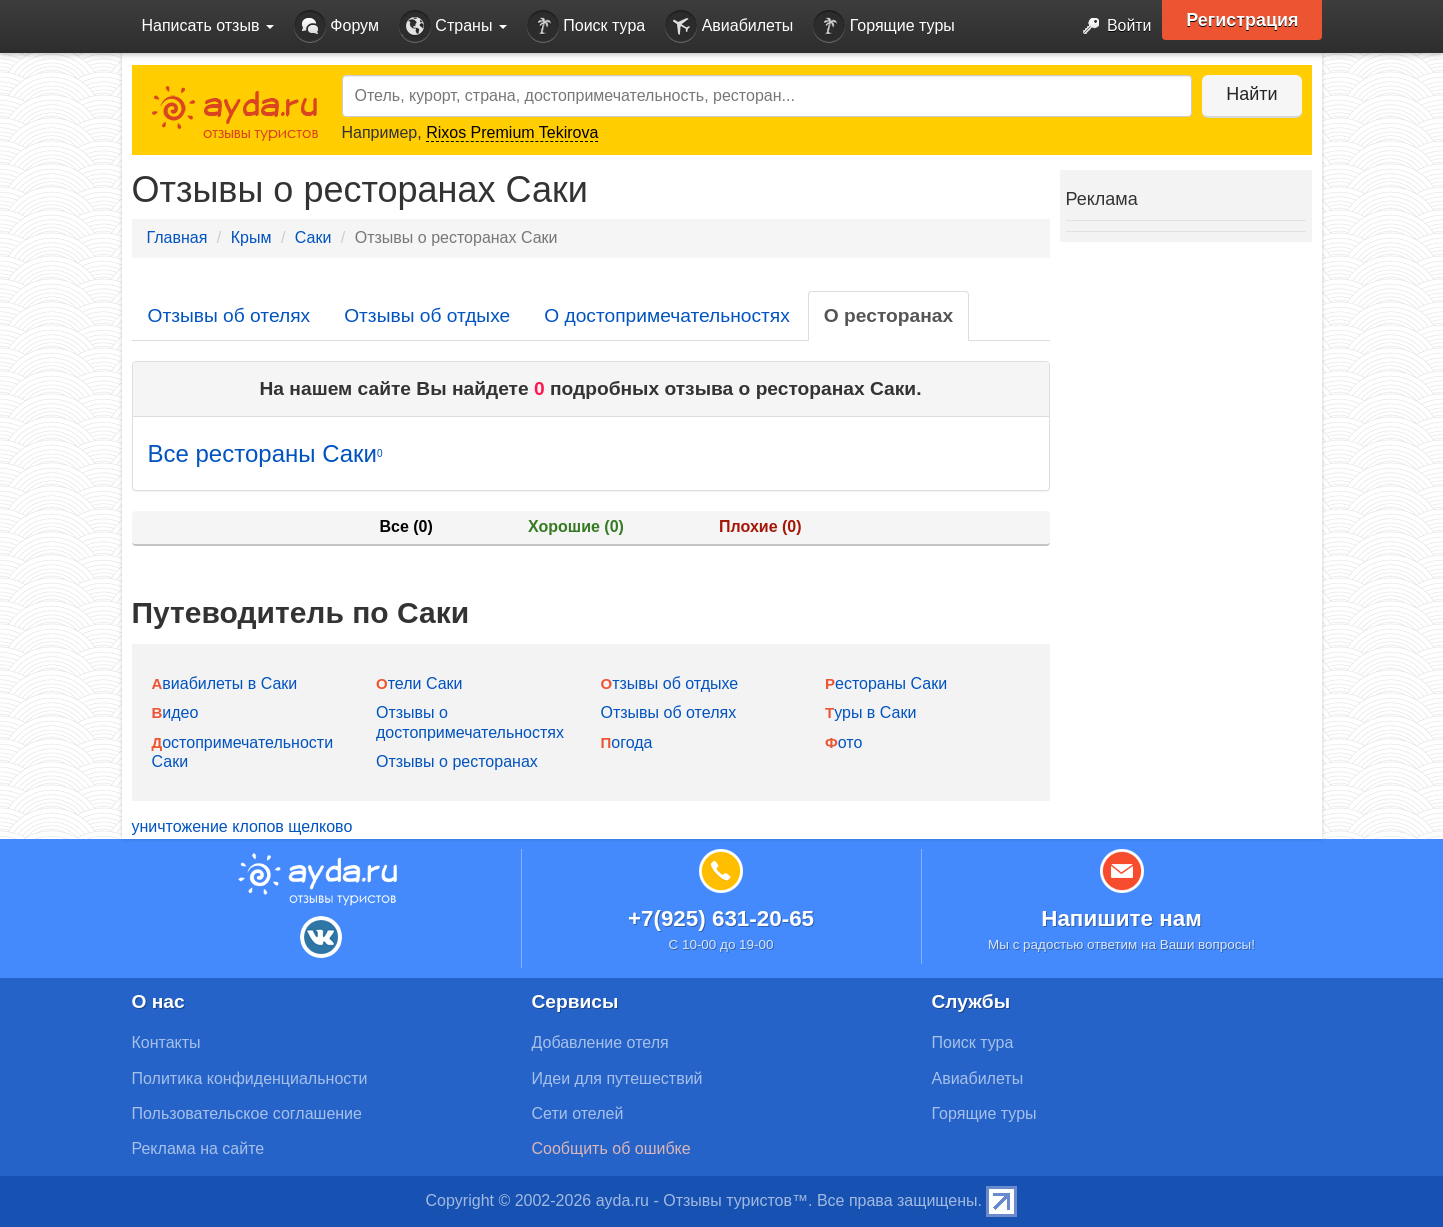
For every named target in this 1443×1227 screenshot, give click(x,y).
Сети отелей (578, 1113)
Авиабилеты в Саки (225, 683)
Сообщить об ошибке (611, 1148)
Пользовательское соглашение (247, 1113)
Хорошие (576, 526)
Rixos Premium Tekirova (512, 132)
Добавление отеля (600, 1042)
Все (405, 526)
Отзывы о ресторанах (457, 761)
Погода (627, 742)
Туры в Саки (870, 712)
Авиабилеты (729, 26)
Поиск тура (586, 26)
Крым (251, 237)
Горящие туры (884, 26)
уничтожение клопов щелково (242, 826)
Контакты (166, 1042)
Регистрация (1243, 20)
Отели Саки (419, 683)
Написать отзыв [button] (208, 25)
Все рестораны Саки (265, 453)
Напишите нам (1121, 918)
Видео (175, 712)
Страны (453, 26)
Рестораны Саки (886, 683)
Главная (177, 237)
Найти (1251, 94)
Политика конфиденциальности (250, 1078)
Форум (336, 26)
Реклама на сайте (198, 1148)
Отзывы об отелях (229, 315)
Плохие (760, 526)
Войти (1110, 26)
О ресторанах (888, 315)
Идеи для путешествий (617, 1078)
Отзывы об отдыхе (427, 315)
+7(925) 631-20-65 (721, 918)
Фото (843, 742)
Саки (313, 237)
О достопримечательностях (667, 315)
